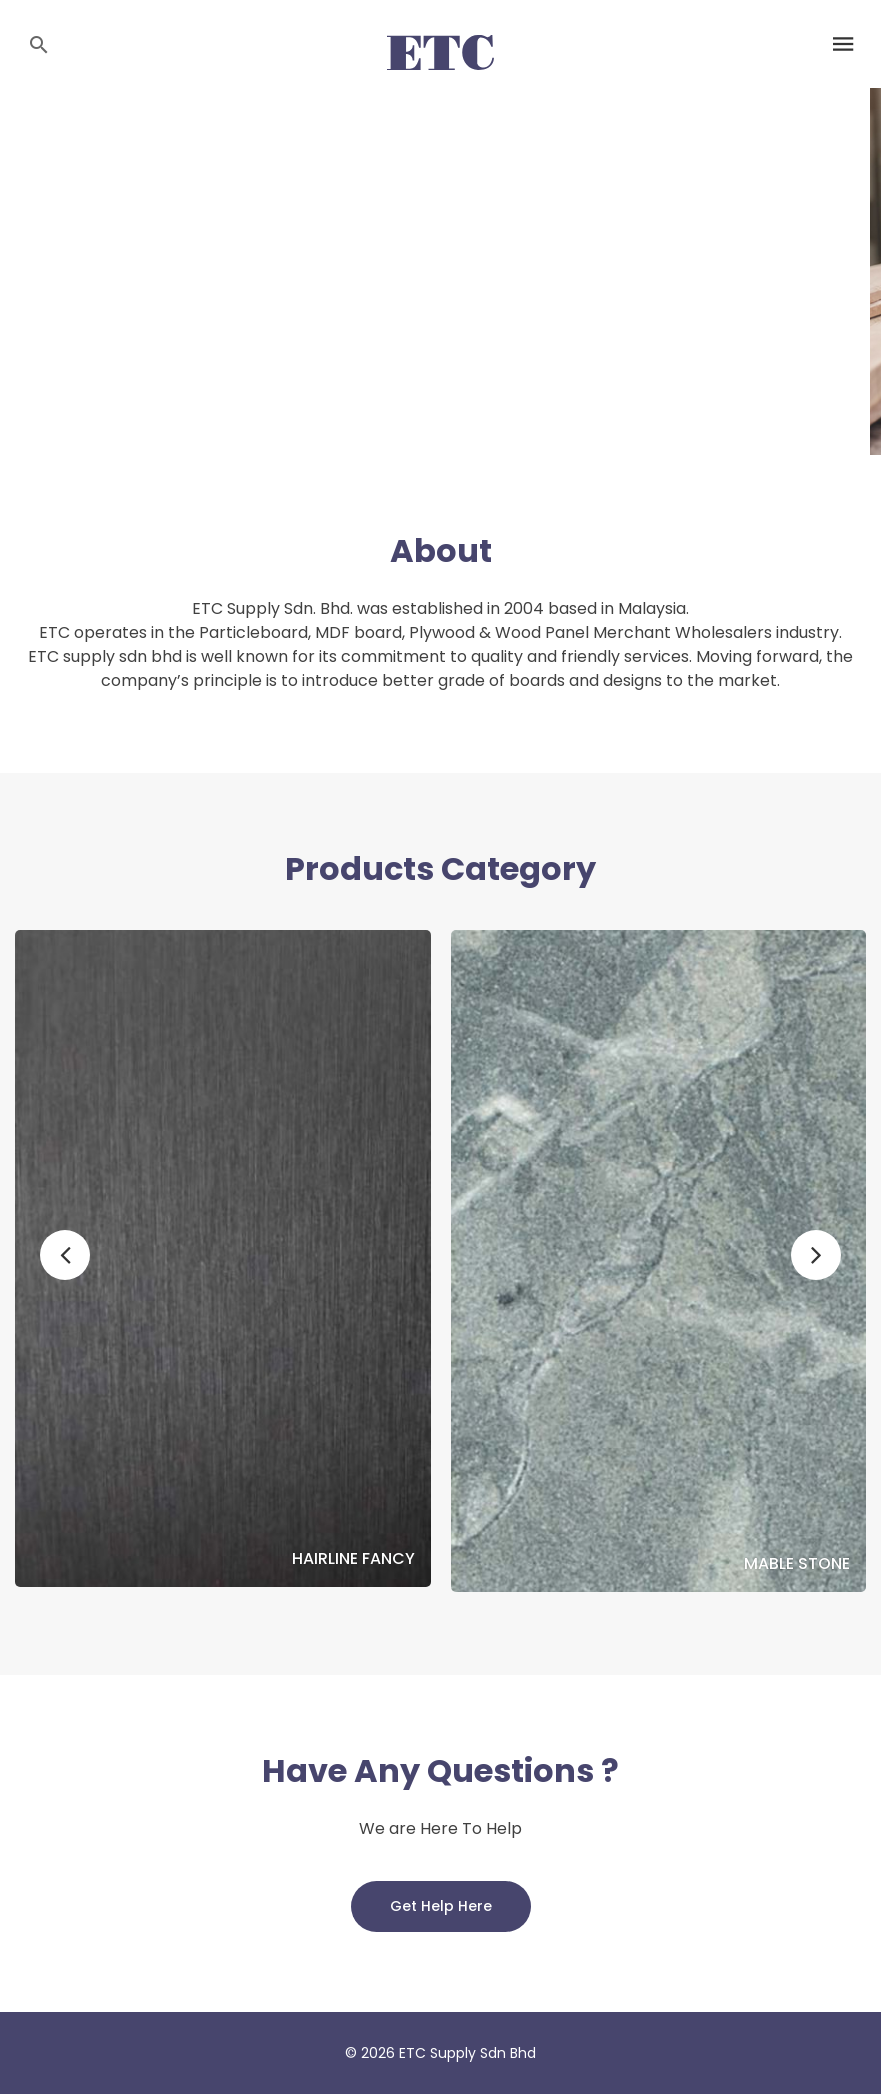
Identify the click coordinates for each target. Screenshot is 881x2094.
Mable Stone (797, 1564)
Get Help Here (441, 1906)
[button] (65, 1255)
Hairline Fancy (353, 1559)
